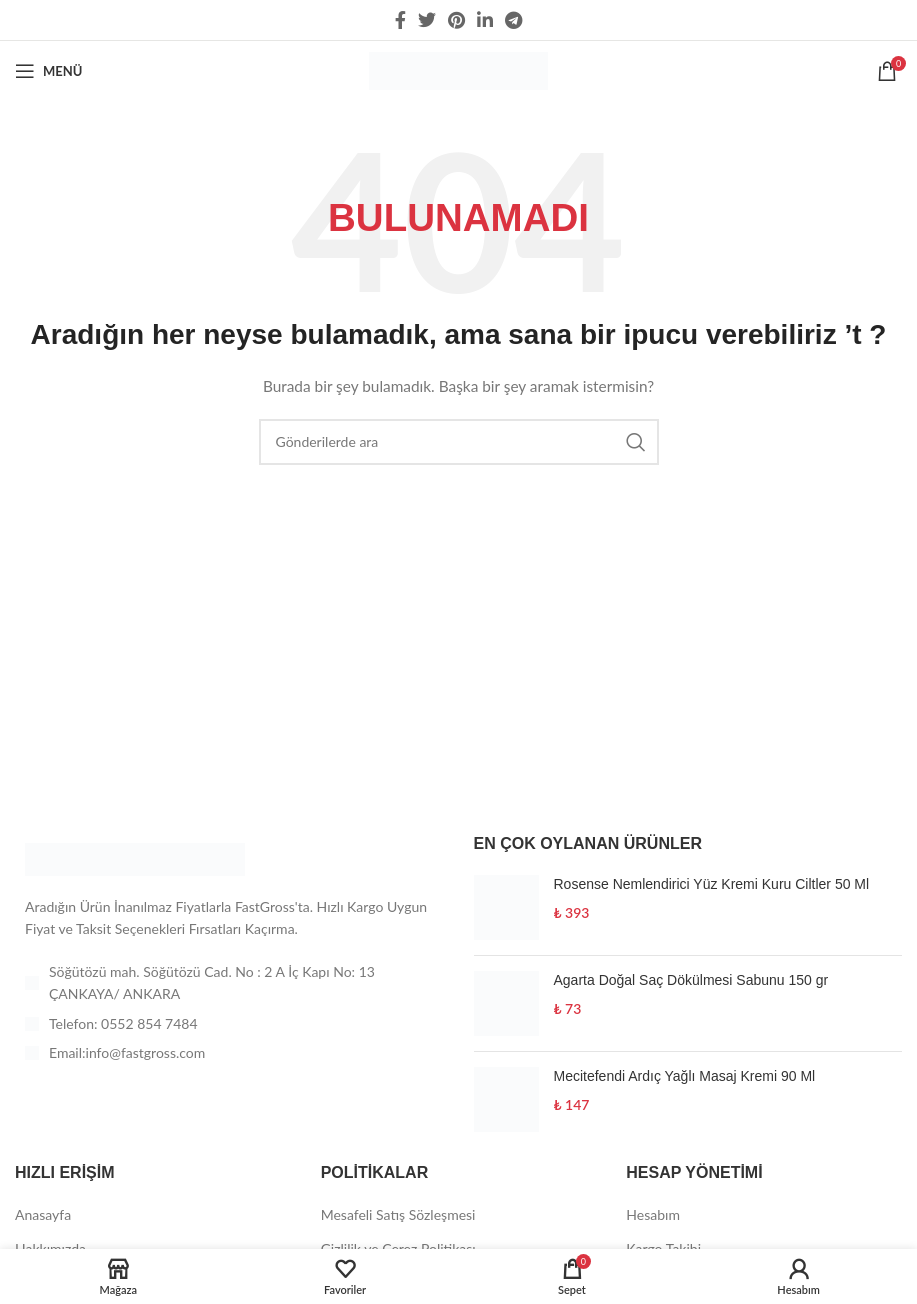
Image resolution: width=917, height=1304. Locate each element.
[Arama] (459, 442)
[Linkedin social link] (485, 20)
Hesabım (653, 1214)
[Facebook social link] (400, 20)
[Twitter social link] (427, 20)
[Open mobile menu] (48, 71)
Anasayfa (43, 1214)
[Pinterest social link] (456, 20)
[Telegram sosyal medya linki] (513, 20)
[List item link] (229, 1024)
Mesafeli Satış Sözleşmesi (398, 1214)
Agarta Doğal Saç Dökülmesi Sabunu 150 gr (691, 980)
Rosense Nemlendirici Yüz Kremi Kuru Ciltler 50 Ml (712, 884)
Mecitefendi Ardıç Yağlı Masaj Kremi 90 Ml (685, 1076)
